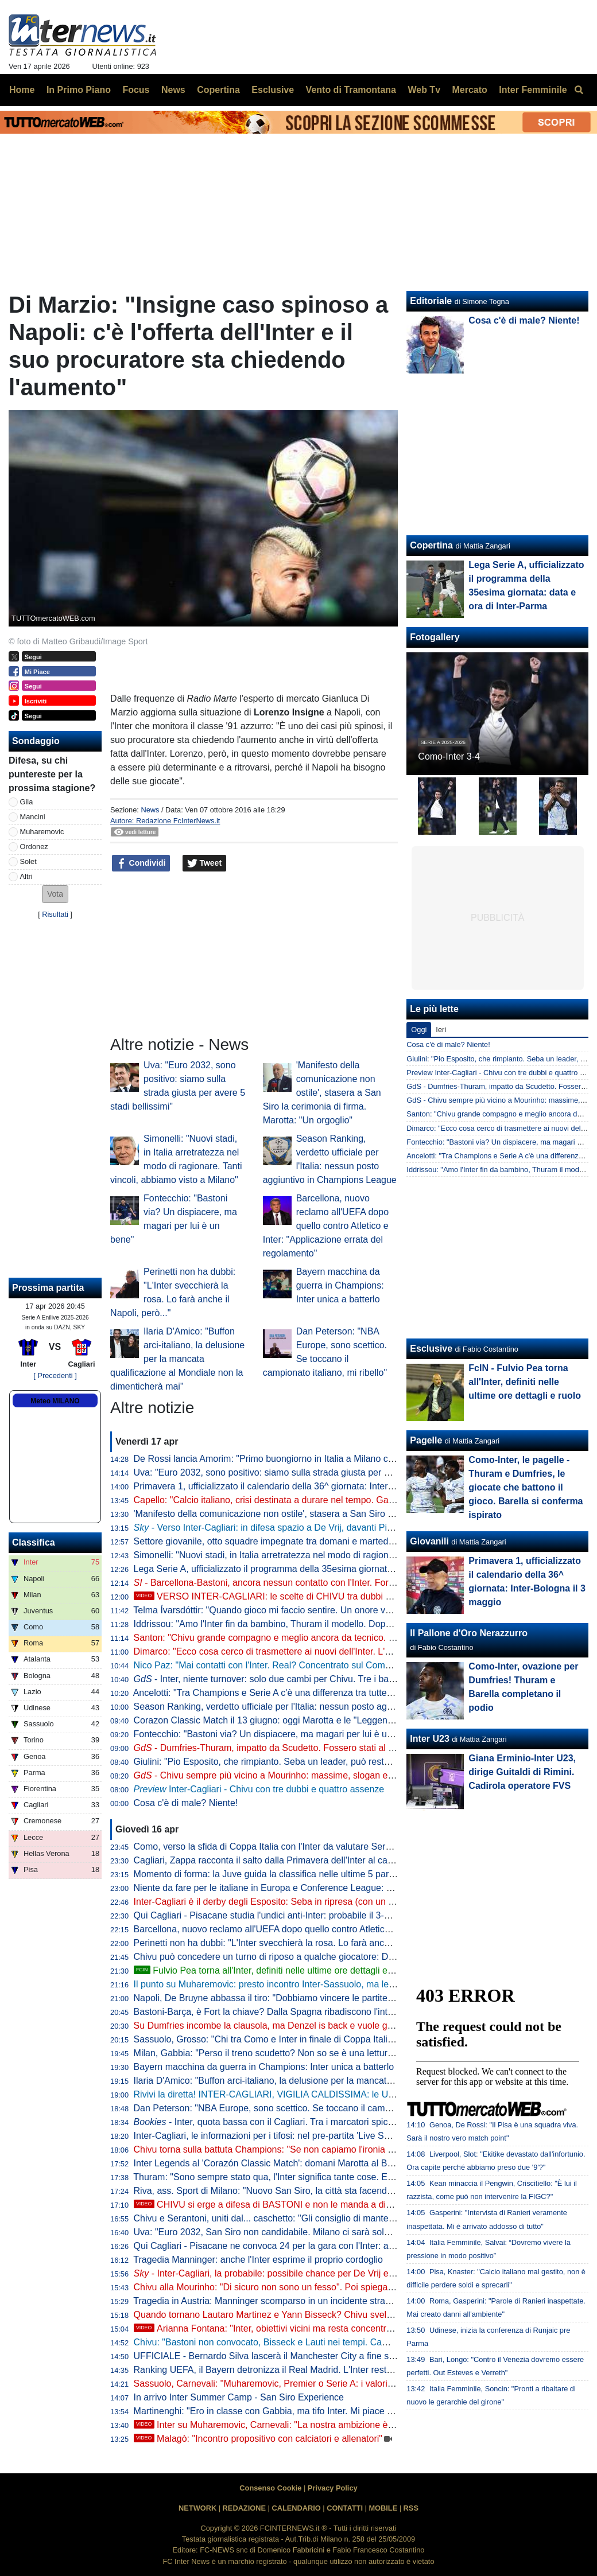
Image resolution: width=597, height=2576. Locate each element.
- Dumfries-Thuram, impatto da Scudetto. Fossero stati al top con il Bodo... (295, 1748)
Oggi (419, 1029)
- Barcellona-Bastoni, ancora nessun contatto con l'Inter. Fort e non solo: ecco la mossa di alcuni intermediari (360, 1582)
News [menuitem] (173, 90)
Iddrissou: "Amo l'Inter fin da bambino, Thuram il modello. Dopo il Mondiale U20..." (301, 1624)
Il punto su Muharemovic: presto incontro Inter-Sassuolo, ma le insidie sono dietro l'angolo (316, 1984)
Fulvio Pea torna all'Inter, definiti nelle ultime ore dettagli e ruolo (272, 1970)
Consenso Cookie (270, 2488)
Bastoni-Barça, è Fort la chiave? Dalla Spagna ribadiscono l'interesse (274, 2012)
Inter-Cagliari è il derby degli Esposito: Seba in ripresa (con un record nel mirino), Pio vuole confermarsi (343, 1901)
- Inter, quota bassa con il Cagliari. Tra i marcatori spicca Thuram (283, 2122)
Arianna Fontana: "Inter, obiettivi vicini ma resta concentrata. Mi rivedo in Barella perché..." (329, 2328)
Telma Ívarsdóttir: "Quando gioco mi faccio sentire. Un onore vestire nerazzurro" (295, 1610)
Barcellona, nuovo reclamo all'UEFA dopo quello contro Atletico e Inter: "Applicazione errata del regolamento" (326, 1225)
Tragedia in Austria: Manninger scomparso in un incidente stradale (267, 2301)
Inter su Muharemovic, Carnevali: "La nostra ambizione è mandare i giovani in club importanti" (336, 2425)
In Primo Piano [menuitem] (78, 90)
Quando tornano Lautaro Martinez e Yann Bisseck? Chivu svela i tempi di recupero (302, 2315)
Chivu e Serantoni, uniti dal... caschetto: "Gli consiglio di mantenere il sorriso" (290, 2218)
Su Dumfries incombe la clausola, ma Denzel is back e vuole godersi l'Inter (285, 2025)
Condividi (141, 863)
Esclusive (431, 1348)
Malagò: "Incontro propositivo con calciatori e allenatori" (258, 2438)
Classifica (33, 1542)
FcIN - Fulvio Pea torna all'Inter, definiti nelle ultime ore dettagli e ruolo (524, 1381)
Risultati (55, 914)
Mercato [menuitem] (469, 90)
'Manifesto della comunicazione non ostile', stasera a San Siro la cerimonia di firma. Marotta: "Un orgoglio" (322, 1092)
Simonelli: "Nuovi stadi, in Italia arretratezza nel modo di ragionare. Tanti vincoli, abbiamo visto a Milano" (345, 1555)
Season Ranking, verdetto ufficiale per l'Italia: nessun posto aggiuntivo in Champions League (322, 1706)
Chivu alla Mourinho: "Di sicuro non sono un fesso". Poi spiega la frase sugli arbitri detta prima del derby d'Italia (359, 2287)
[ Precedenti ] (54, 1375)
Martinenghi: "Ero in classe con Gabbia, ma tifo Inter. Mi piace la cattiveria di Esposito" (309, 2411)
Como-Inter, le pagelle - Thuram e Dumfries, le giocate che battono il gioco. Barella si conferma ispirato (525, 1487)
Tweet (204, 863)
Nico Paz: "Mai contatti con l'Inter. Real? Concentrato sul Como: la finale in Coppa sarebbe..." (323, 1665)
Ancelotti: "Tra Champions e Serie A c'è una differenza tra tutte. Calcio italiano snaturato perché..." (332, 1693)
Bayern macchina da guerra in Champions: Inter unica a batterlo (340, 1285)
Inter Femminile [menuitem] (533, 90)
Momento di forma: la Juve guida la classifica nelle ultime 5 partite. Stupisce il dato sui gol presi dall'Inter (345, 1874)
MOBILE (383, 2508)
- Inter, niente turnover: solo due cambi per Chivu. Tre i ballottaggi (277, 1679)
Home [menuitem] (21, 90)
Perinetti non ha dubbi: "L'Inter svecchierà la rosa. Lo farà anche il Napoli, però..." (299, 1943)
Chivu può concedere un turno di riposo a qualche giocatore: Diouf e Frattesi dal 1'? (304, 1957)
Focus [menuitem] (135, 90)
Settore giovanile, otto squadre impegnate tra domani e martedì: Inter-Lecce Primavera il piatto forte (336, 1541)
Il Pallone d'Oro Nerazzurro (469, 1633)
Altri (26, 876)
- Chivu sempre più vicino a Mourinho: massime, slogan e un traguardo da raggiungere (320, 1775)
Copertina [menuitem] (218, 90)
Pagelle (426, 1440)
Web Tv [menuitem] (424, 90)
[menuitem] (578, 90)
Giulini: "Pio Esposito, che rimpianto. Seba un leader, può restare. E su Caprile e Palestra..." (320, 1761)
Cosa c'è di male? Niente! (186, 1803)
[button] (55, 894)
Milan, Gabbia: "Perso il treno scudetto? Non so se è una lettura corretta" (282, 2053)
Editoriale (431, 301)
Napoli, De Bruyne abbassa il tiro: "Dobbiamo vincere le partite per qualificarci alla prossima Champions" (346, 1998)
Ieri (441, 1029)
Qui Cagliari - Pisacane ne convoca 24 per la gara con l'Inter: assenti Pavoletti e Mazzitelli (316, 2246)
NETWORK (197, 2508)
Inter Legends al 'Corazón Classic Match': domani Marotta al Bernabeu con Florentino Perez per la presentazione (364, 2163)
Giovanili (429, 1541)
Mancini (32, 816)
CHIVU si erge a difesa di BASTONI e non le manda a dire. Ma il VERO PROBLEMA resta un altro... (349, 2204)
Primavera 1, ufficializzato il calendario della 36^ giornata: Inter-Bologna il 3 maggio (303, 1486)
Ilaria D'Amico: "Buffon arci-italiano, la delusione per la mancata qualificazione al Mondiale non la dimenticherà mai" (177, 1358)
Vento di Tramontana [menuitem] (351, 90)
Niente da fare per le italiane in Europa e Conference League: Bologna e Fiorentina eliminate (322, 1888)
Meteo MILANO (54, 1401)
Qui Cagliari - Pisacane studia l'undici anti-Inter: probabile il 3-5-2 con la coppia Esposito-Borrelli (329, 1915)
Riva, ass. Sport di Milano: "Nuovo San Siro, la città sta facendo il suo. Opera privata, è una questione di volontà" (363, 2191)
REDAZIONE (244, 2508)
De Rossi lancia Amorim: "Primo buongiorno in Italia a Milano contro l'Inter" (285, 1459)
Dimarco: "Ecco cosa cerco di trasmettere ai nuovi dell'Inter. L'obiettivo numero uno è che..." (320, 1651)
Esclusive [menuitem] (272, 90)
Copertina (431, 545)
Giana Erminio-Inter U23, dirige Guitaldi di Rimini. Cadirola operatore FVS (522, 1772)
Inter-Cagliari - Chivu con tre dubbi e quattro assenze (259, 1789)
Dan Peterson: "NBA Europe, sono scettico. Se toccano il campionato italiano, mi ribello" (313, 2108)
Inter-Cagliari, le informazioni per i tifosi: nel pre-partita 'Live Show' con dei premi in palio (313, 2136)
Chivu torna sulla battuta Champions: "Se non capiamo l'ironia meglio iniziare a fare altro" (315, 2149)
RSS (411, 2508)
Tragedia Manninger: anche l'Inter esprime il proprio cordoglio (258, 2259)
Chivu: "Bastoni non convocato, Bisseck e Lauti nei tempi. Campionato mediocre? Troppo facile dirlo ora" (347, 2342)
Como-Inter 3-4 (449, 756)
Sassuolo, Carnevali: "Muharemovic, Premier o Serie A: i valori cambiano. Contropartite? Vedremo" (335, 2383)
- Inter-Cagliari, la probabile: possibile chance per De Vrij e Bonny (275, 2273)
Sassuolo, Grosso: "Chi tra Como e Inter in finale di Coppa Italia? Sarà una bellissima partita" (323, 2039)
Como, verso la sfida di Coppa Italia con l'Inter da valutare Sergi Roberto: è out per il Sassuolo (325, 1846)
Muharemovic (42, 831)
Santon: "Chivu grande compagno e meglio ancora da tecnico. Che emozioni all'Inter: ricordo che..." (336, 1638)
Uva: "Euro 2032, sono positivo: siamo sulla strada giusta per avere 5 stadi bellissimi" (307, 1472)
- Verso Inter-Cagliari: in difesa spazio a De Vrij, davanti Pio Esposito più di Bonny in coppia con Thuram (354, 1527)
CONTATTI (345, 2508)
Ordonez (34, 846)
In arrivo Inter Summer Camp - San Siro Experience (239, 2397)
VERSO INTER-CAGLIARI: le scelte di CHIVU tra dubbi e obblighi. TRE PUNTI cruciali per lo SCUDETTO (361, 1596)
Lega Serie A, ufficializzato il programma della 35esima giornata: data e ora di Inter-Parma (316, 1569)
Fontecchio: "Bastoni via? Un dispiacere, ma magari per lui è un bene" (276, 1734)
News (150, 810)
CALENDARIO (296, 2508)
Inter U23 (429, 1739)
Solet (28, 861)
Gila (26, 801)
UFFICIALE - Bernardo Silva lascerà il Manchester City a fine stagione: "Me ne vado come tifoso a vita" (343, 2356)
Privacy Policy (333, 2488)
